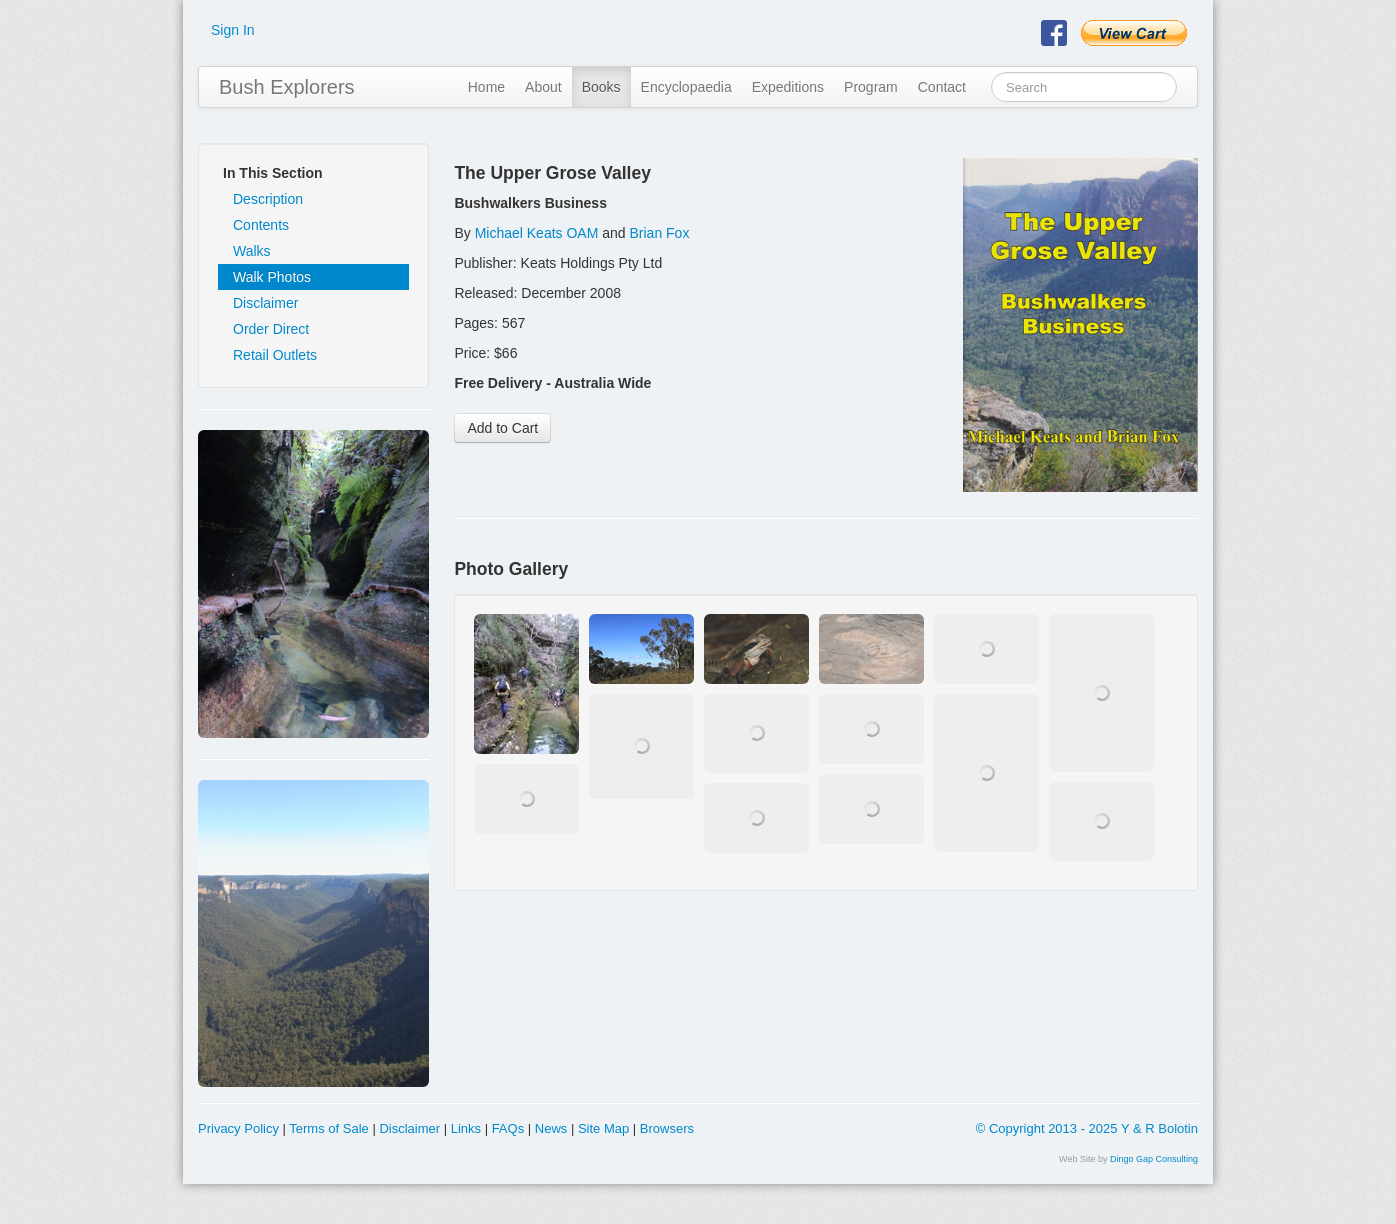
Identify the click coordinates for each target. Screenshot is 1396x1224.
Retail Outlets (275, 355)
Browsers (667, 1128)
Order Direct (271, 329)
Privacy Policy (238, 1128)
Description (268, 199)
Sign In (233, 30)
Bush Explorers (287, 87)
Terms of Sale (328, 1128)
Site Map (603, 1128)
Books (601, 87)
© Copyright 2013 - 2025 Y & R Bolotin (1087, 1128)
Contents (261, 225)
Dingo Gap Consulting (1154, 1159)
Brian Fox (660, 233)
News (551, 1128)
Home (486, 87)
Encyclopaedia (686, 87)
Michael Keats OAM (537, 233)
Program (871, 87)
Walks (252, 251)
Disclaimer (265, 303)
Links (466, 1128)
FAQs (508, 1128)
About (543, 87)
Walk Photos (272, 277)
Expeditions (788, 87)
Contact (942, 87)
